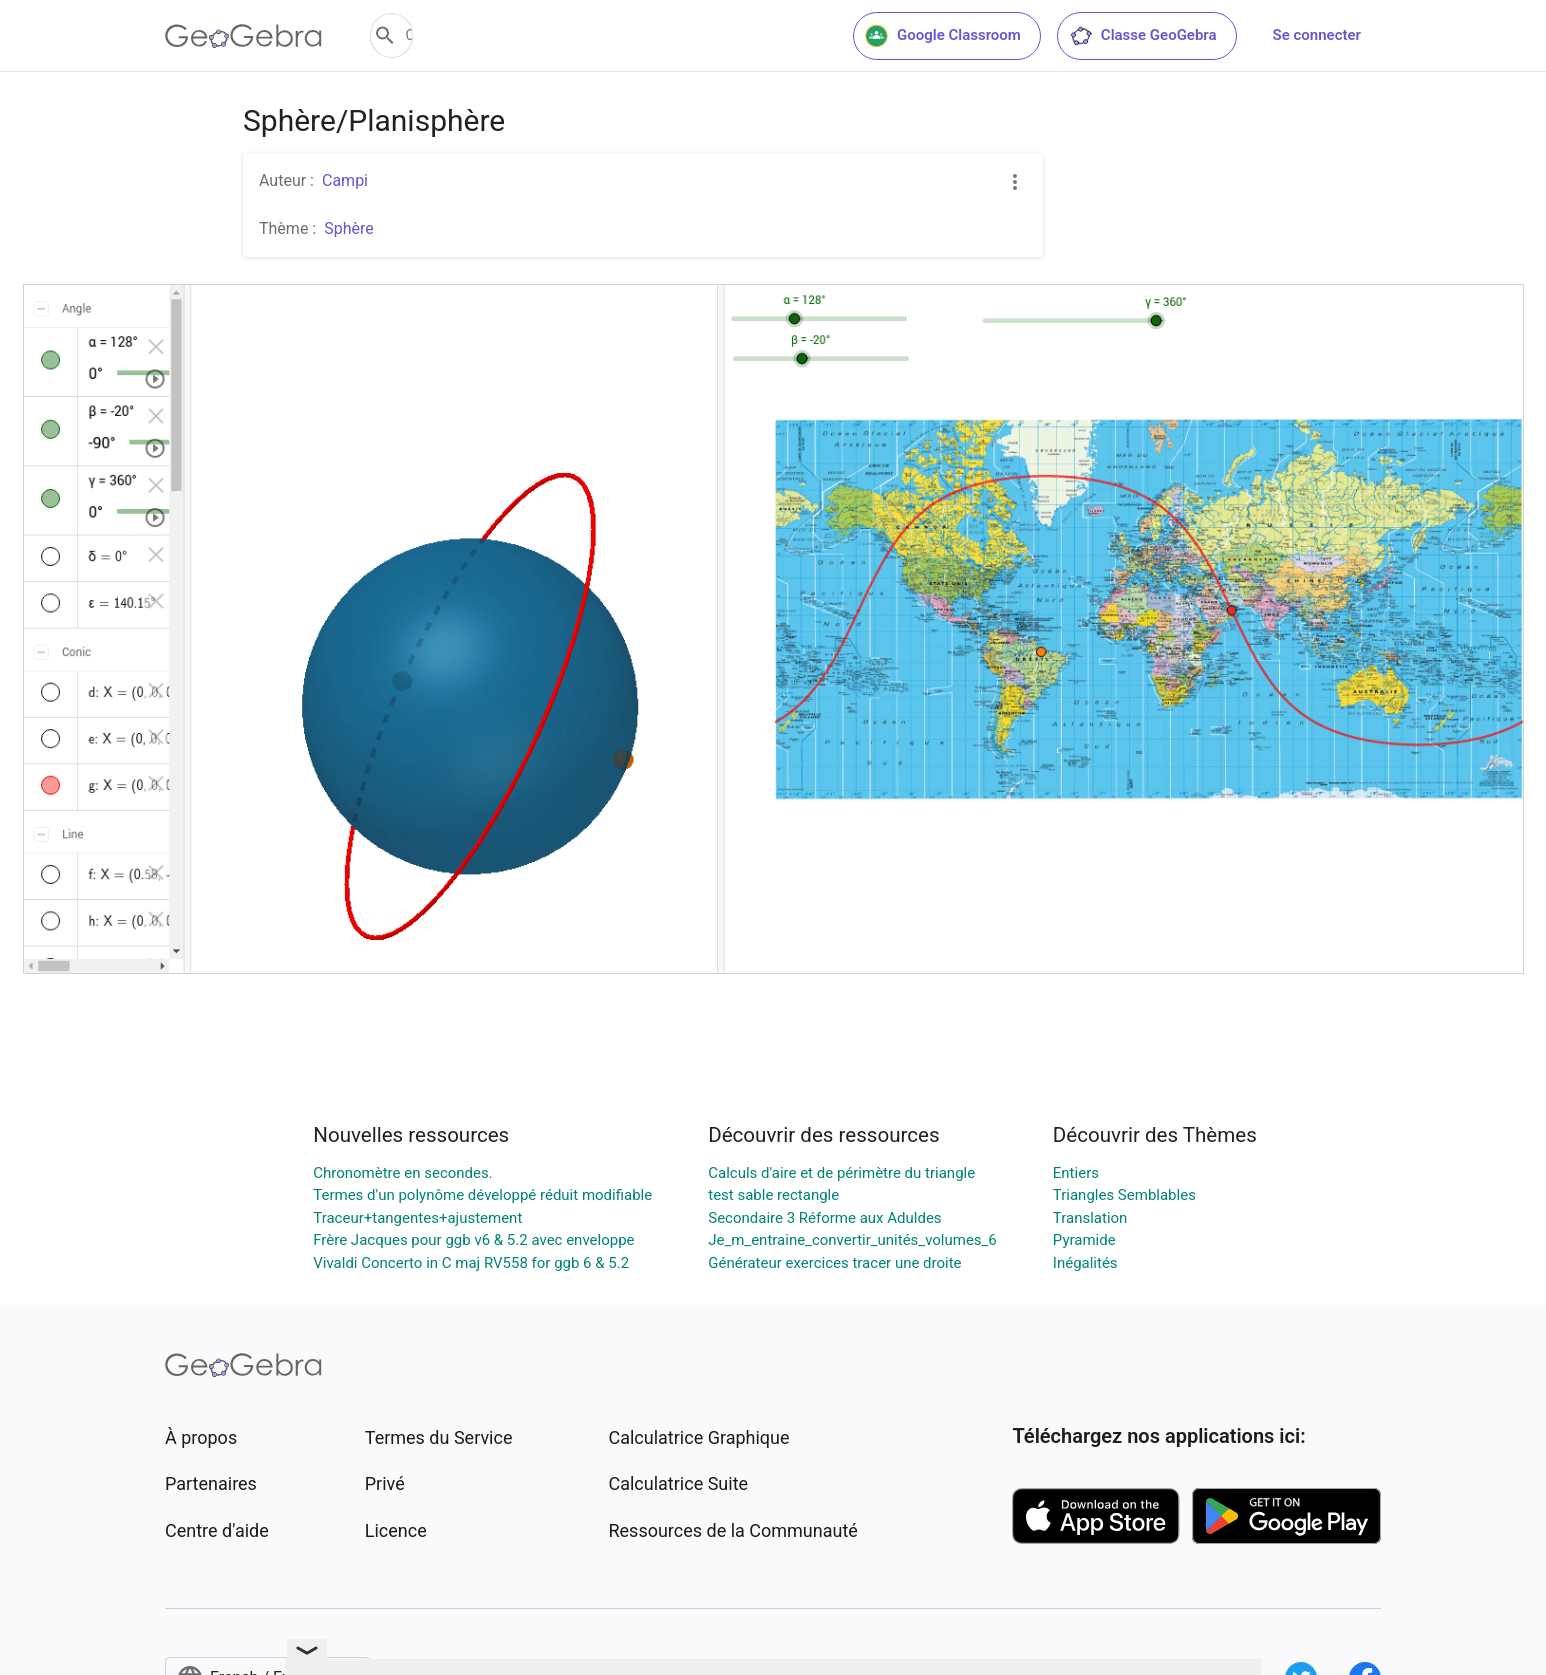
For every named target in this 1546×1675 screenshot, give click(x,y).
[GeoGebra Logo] (243, 36)
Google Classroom (943, 36)
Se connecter (1317, 35)
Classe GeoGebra (1143, 36)
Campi (345, 180)
